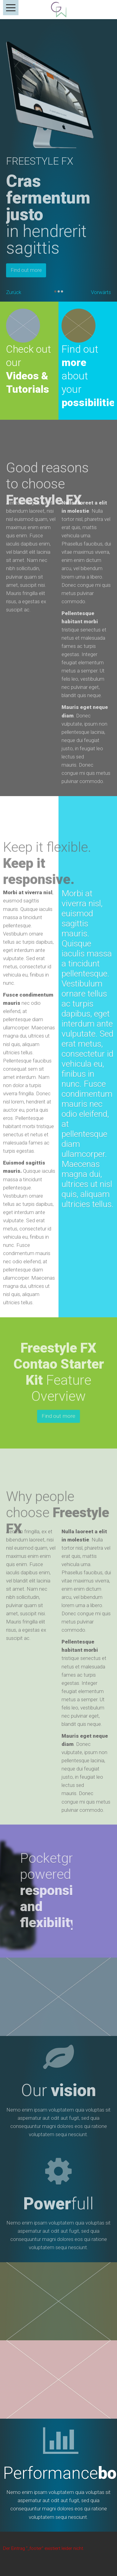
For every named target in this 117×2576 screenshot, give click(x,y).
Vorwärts (101, 292)
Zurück (13, 292)
